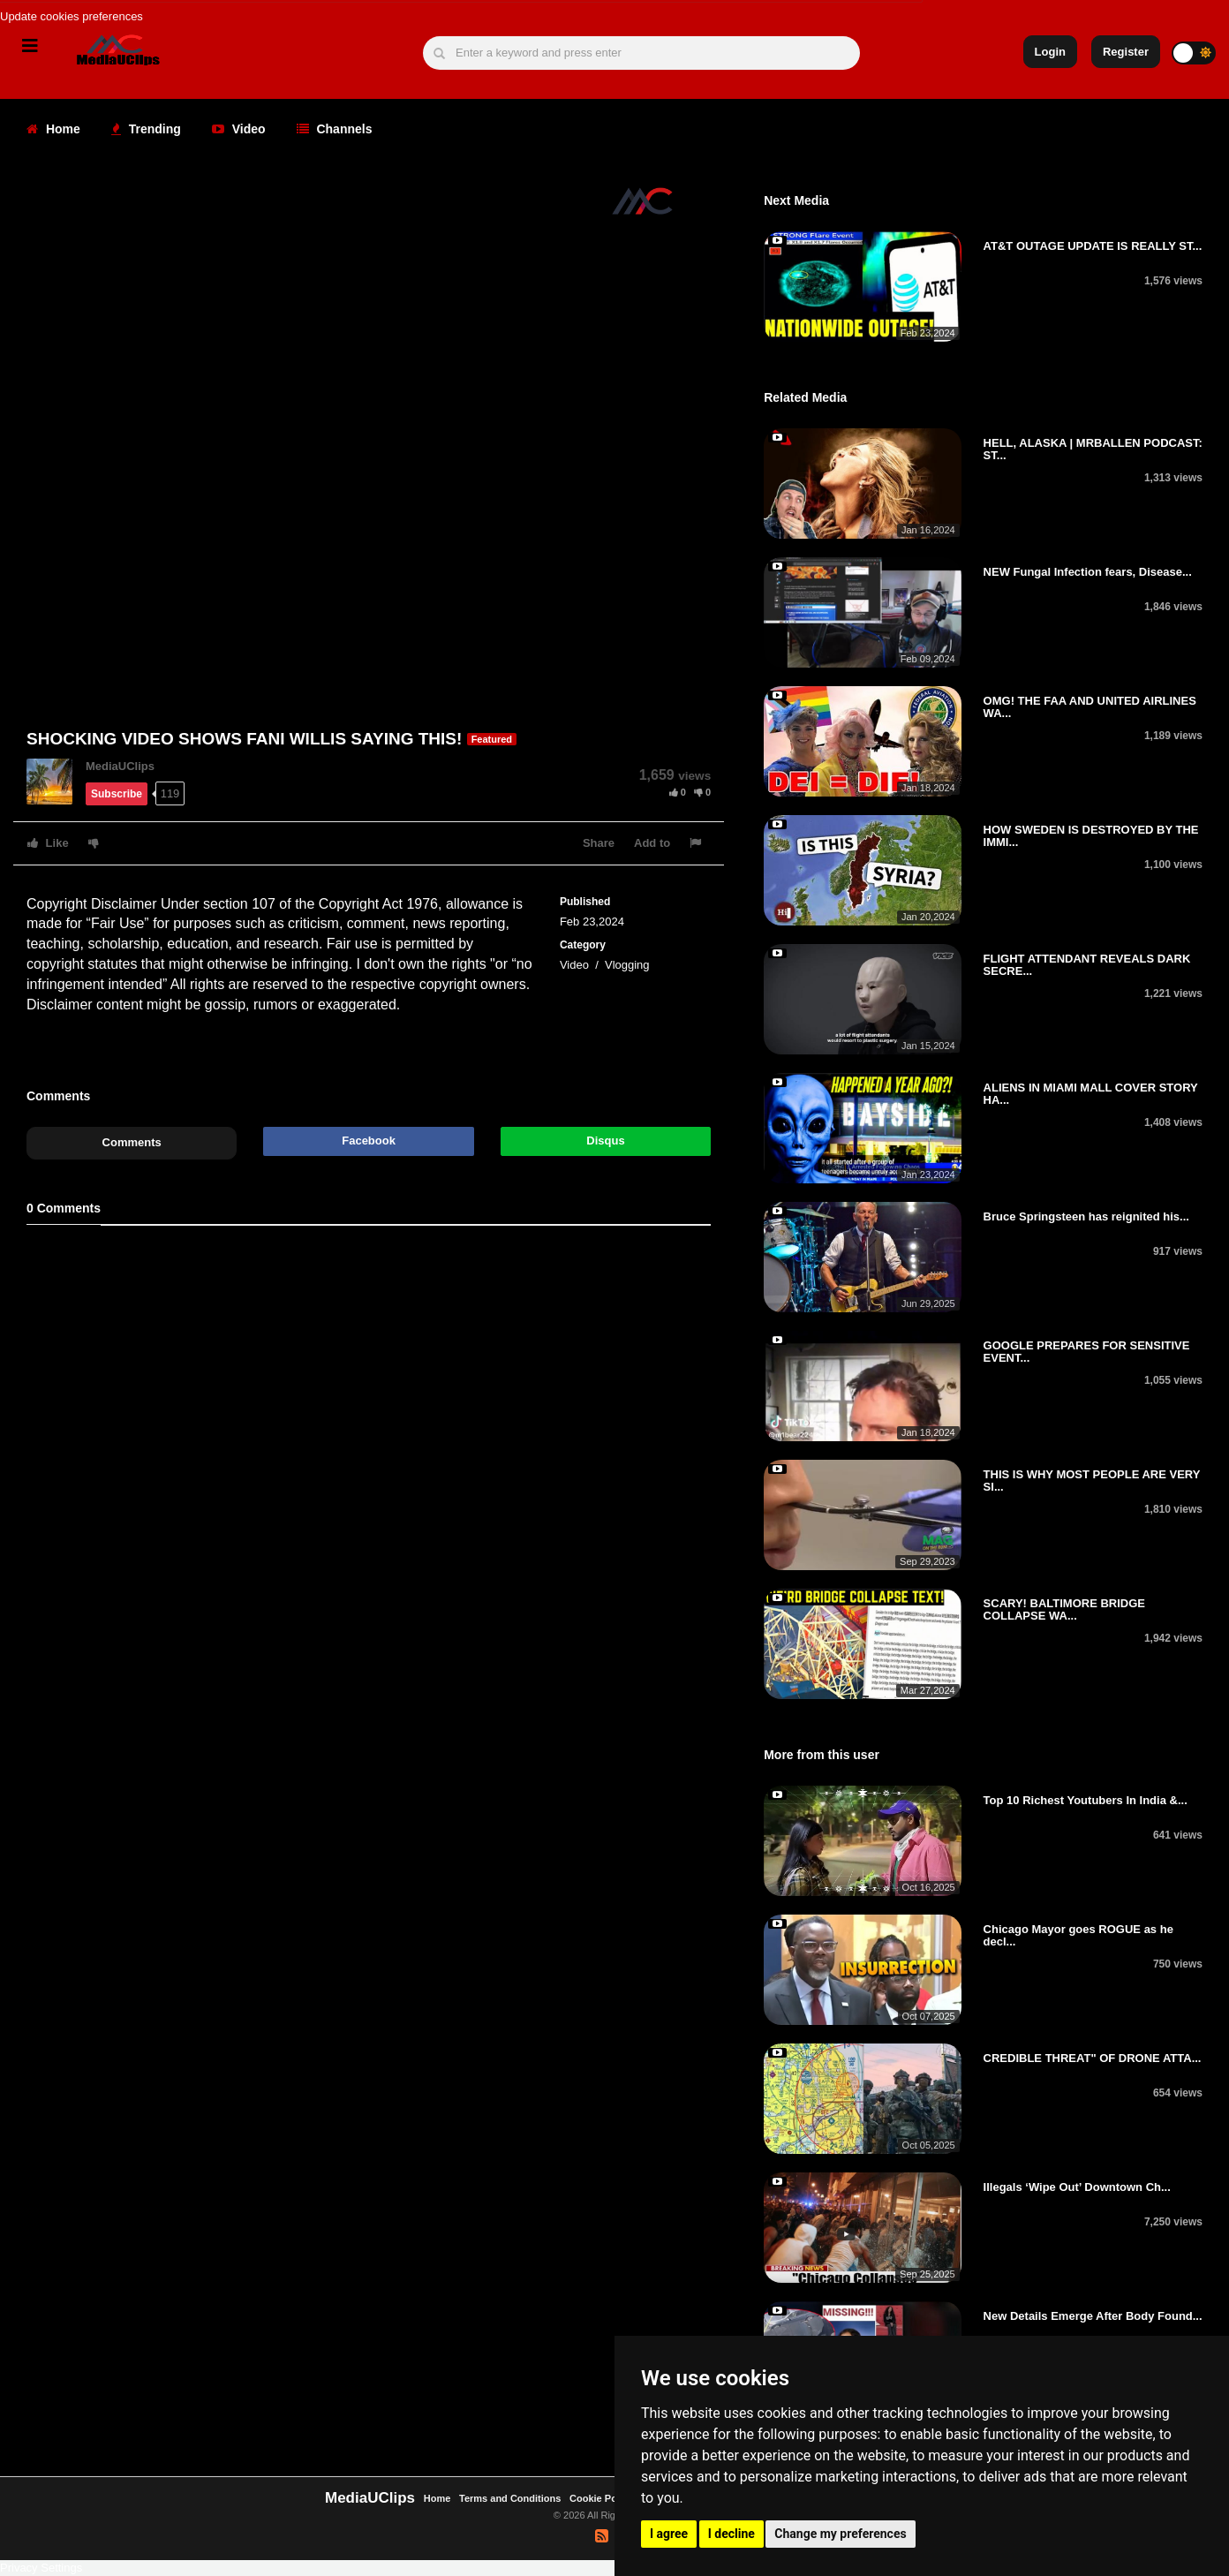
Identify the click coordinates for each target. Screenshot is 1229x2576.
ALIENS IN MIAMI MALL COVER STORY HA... (1091, 1094)
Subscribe (116, 794)
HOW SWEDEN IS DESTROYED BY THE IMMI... (1091, 836)
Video (239, 129)
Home (53, 129)
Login (1050, 51)
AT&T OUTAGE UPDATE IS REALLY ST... (1093, 246)
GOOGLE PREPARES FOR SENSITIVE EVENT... (1087, 1351)
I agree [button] (669, 2534)
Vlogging (627, 964)
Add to (652, 843)
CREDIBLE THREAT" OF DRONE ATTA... (1093, 2058)
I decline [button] (731, 2534)
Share (598, 843)
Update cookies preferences (71, 16)
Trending (146, 129)
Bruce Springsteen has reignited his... (1086, 1216)
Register (1126, 51)
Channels (335, 129)
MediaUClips (120, 766)
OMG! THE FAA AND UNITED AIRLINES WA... (1090, 707)
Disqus (605, 1140)
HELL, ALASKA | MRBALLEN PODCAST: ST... (1093, 449)
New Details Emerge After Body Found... (1093, 2316)
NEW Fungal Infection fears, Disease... (1088, 571)
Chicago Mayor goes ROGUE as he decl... (1078, 1935)
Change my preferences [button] (840, 2534)
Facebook (369, 1140)
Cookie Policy (602, 2498)
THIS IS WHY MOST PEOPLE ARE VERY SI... (1092, 1480)
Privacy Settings (41, 2567)
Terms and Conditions (510, 2498)
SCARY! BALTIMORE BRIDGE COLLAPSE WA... (1064, 1609)
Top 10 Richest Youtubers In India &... (1086, 1800)
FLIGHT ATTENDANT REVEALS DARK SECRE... (1087, 965)
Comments (132, 1142)
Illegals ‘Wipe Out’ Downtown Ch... (1077, 2187)
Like (48, 843)
